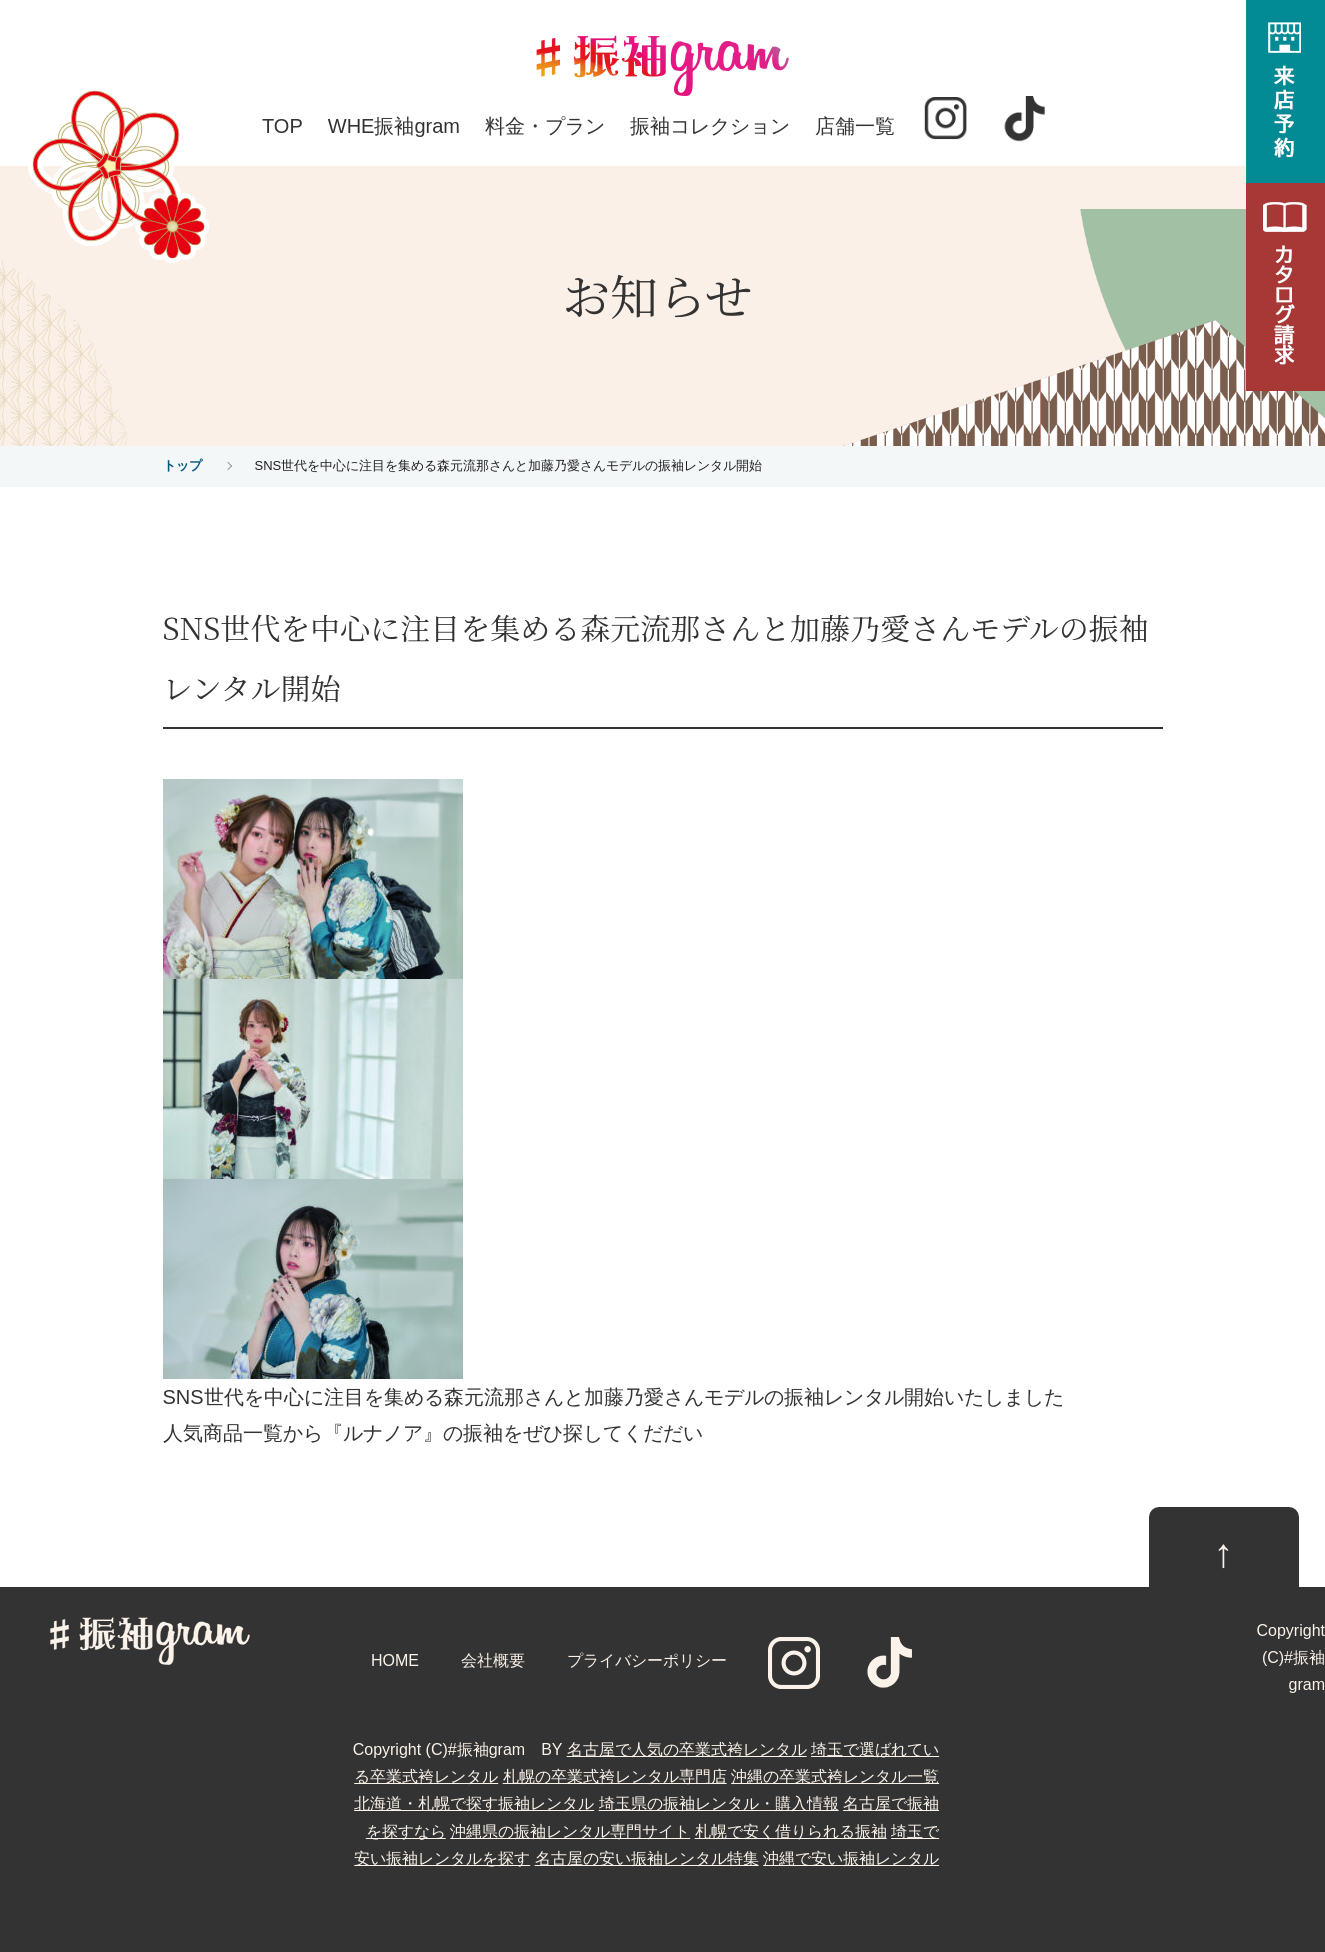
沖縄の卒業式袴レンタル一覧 (835, 1776)
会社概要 (493, 1660)
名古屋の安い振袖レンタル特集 (647, 1858)
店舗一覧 (855, 126)
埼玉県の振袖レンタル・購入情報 (719, 1803)
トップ (182, 465)
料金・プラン (545, 126)
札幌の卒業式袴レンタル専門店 (615, 1776)
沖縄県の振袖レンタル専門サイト (570, 1831)
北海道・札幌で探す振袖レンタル (474, 1803)
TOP (282, 126)
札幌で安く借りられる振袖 (791, 1831)
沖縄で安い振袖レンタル (851, 1858)
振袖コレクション (710, 126)
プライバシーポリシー (647, 1660)
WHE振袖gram (394, 126)
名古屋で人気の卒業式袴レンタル (687, 1749)
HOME (395, 1660)
